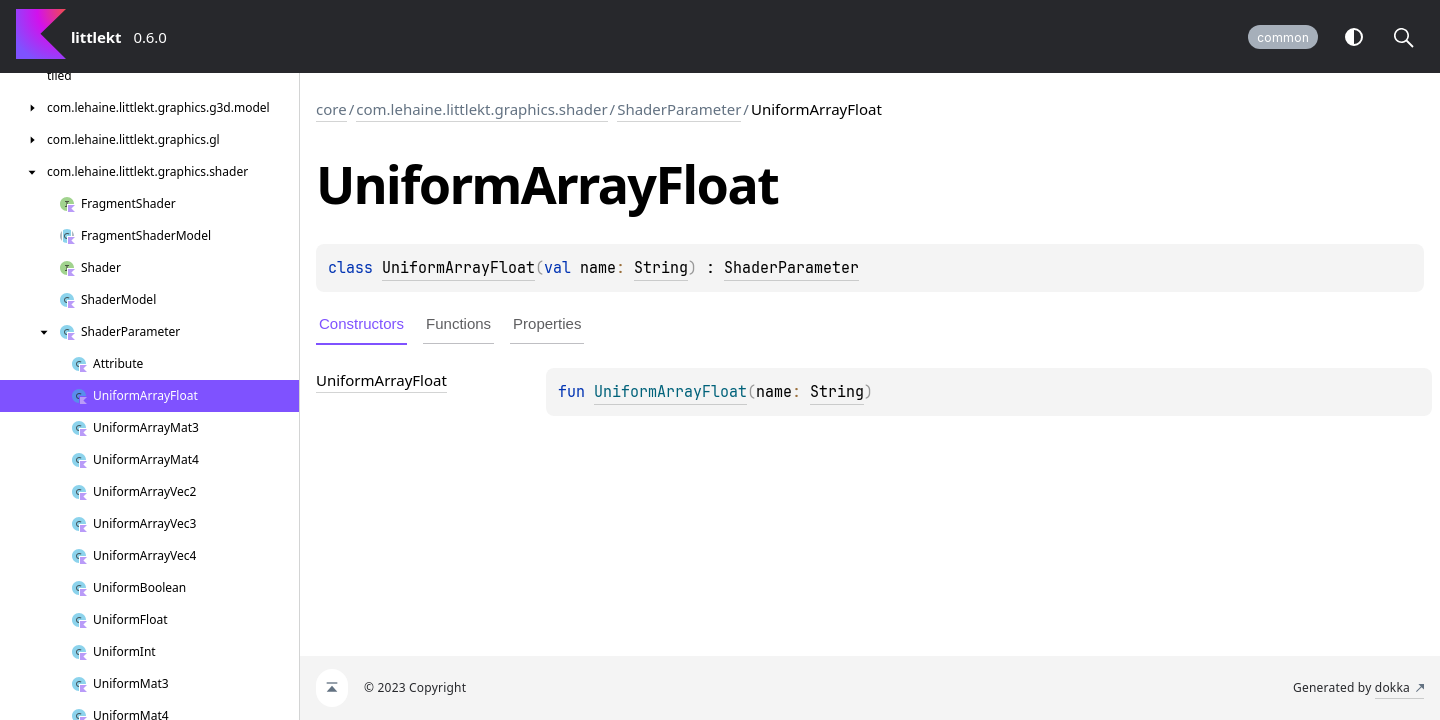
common (1283, 37)
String (661, 268)
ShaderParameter (679, 109)
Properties (547, 323)
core (331, 109)
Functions (458, 323)
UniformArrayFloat (458, 268)
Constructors (361, 323)
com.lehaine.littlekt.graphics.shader (481, 109)
